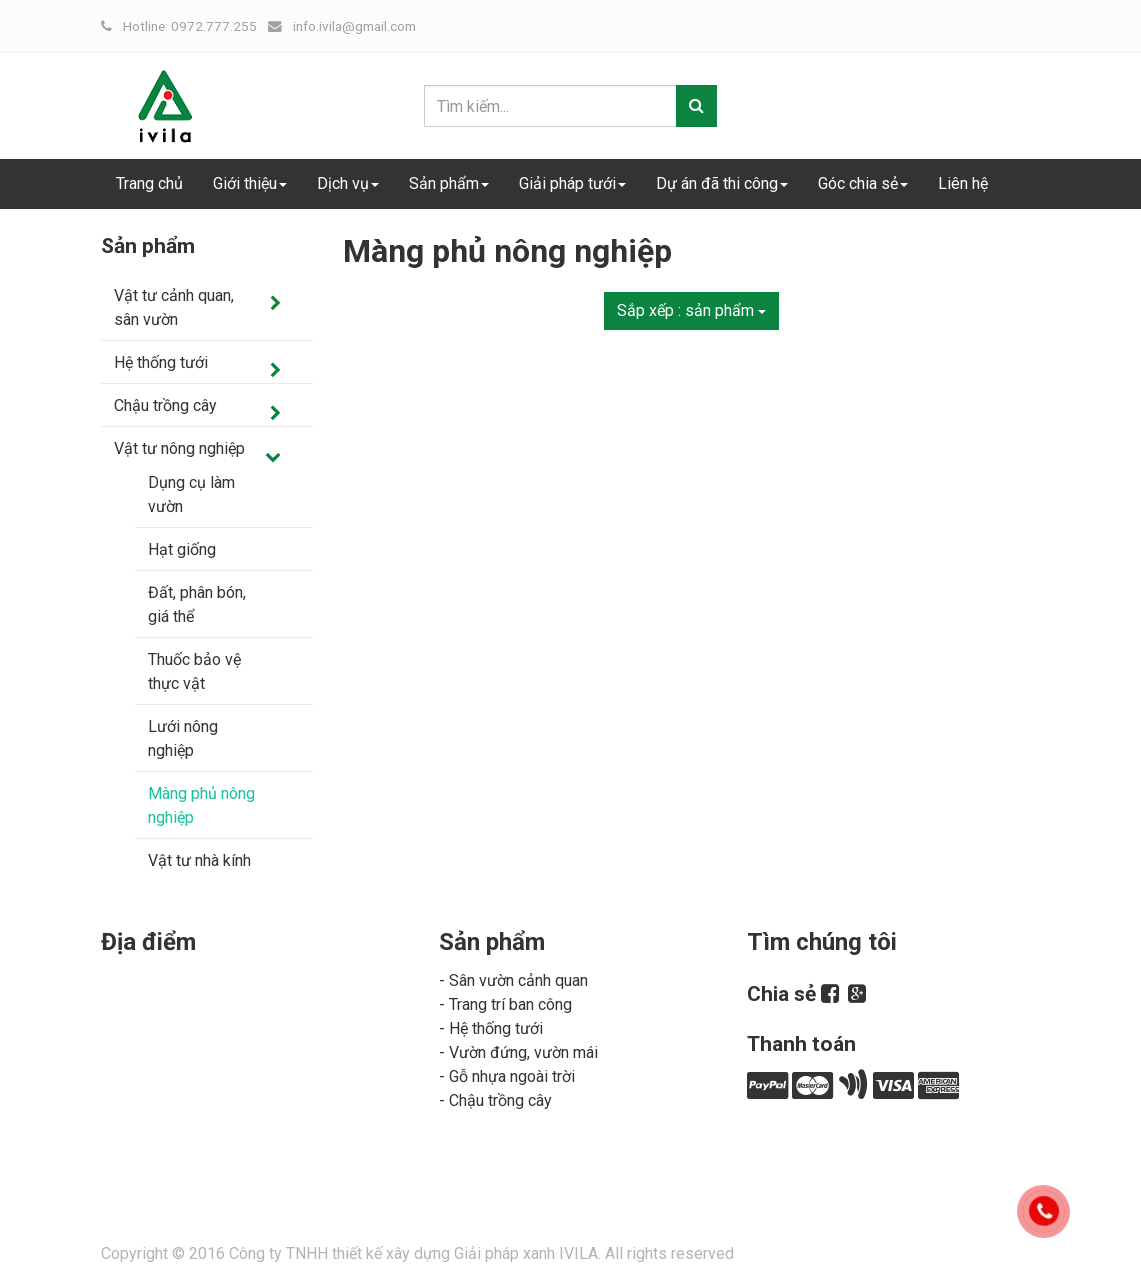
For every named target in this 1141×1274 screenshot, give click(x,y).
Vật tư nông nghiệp (179, 448)
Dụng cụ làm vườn (191, 494)
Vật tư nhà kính (199, 860)
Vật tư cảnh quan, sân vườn (174, 307)
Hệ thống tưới (161, 362)
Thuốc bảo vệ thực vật (194, 671)
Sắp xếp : (691, 310)
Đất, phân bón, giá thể (197, 604)
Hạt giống (182, 549)
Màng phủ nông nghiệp (201, 805)
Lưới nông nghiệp (183, 738)
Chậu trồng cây (165, 405)
